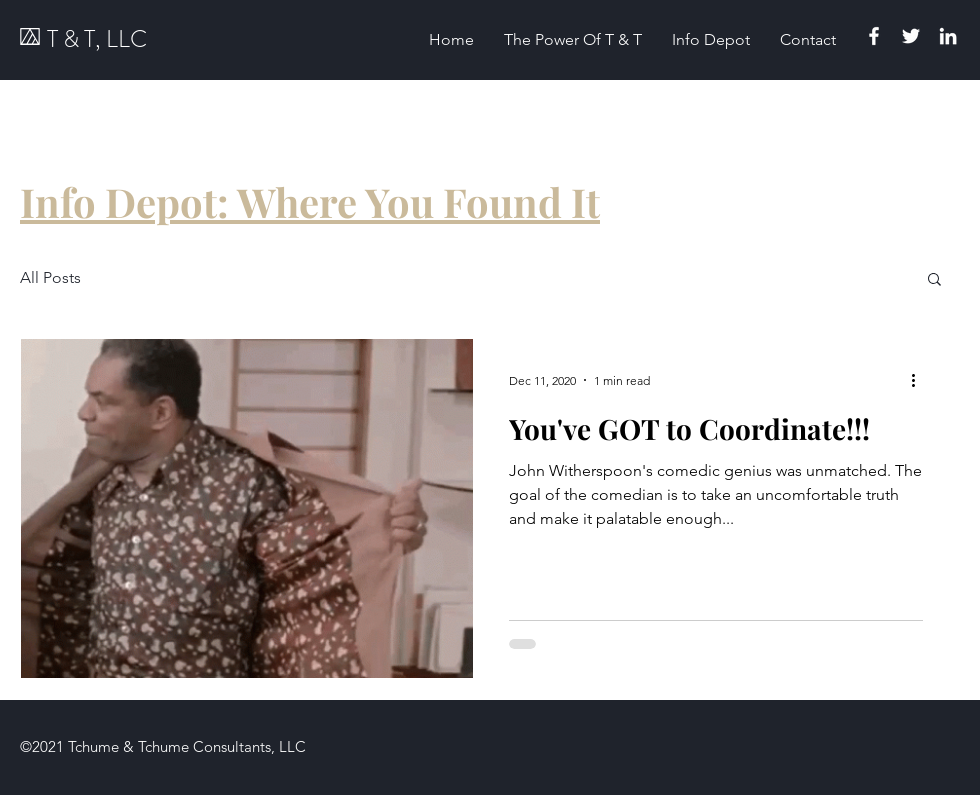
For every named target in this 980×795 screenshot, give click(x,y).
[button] (934, 280)
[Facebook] (874, 36)
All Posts (50, 277)
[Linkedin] (948, 36)
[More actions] (920, 380)
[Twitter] (911, 36)
